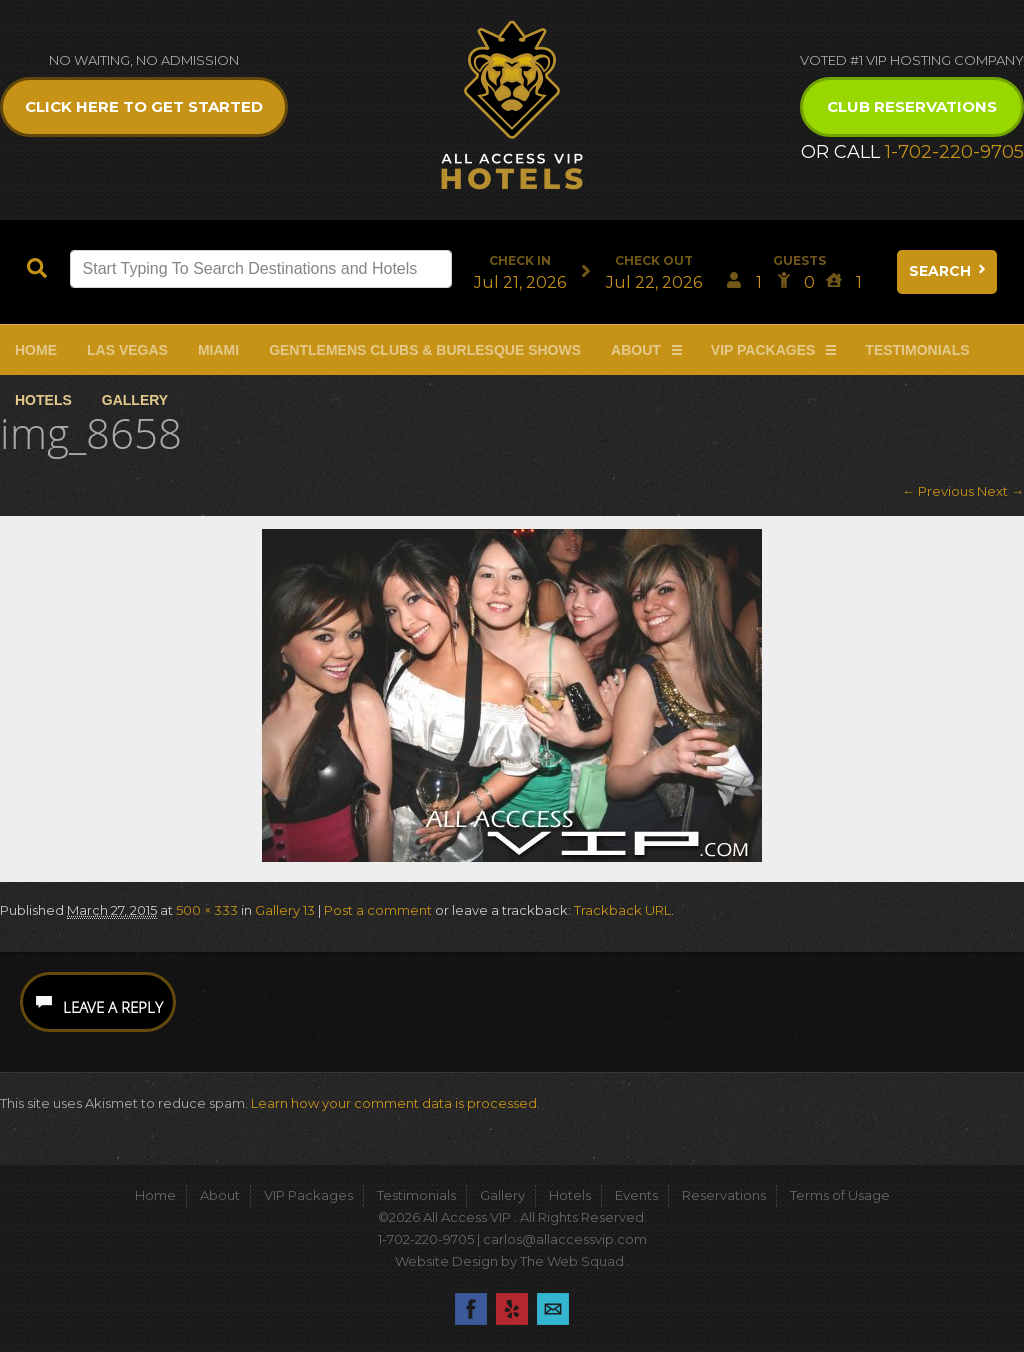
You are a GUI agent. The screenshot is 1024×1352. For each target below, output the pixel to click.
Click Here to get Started (144, 106)
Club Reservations (912, 106)
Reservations (724, 1195)
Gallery (135, 400)
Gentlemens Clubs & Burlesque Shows (425, 350)
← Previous (938, 491)
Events (636, 1195)
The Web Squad (573, 1261)
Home (36, 350)
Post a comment (378, 910)
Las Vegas (127, 350)
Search (949, 271)
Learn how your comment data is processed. (395, 1103)
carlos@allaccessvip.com (565, 1239)
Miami (218, 350)
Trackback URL (622, 910)
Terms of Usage (840, 1195)
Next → (1000, 491)
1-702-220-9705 (954, 152)
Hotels (43, 400)
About (636, 350)
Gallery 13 (285, 910)
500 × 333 (207, 910)
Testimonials (917, 350)
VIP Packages (763, 350)
